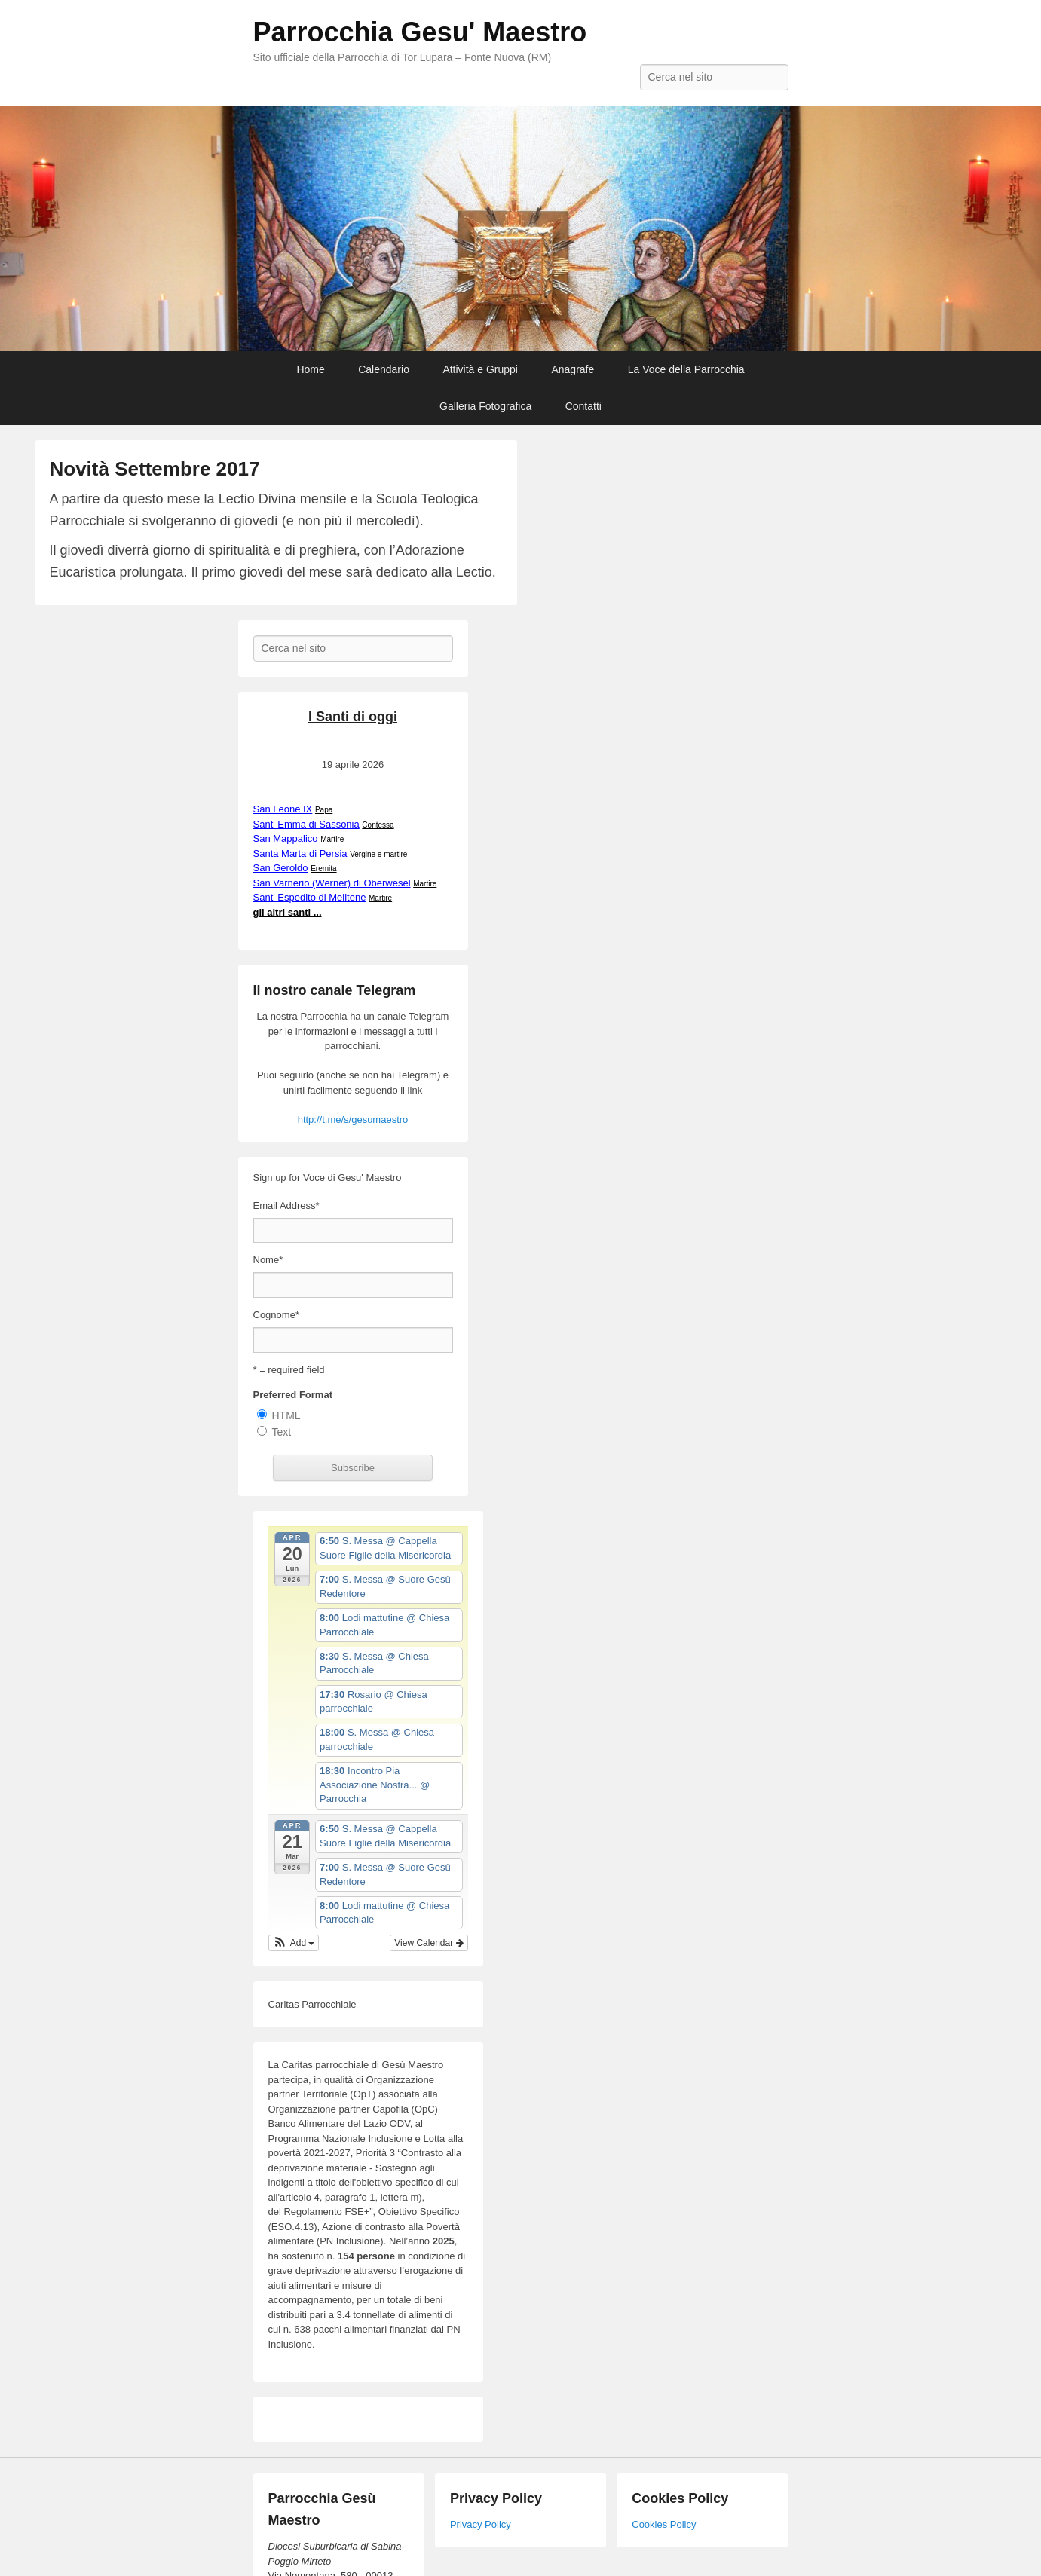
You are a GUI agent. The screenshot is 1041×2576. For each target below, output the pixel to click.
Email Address (286, 1205)
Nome (268, 1259)
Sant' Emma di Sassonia (306, 824)
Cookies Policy (664, 2524)
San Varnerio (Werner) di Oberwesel (332, 883)
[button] (294, 1942)
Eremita (323, 868)
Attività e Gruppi (480, 369)
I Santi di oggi (352, 716)
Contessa (377, 825)
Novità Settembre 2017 (155, 468)
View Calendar (428, 1943)
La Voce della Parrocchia (686, 369)
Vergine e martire (378, 854)
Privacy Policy (480, 2524)
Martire (332, 839)
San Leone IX (283, 809)
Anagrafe (572, 369)
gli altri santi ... (287, 912)
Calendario (383, 369)
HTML (286, 1415)
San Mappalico (285, 838)
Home (310, 369)
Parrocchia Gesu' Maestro (420, 32)
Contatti (583, 406)
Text (282, 1432)
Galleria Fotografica (485, 406)
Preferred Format (292, 1394)
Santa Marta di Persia (300, 853)
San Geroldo (280, 867)
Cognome (276, 1314)
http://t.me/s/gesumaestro (353, 1119)
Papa (323, 810)
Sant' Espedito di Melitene (309, 897)
